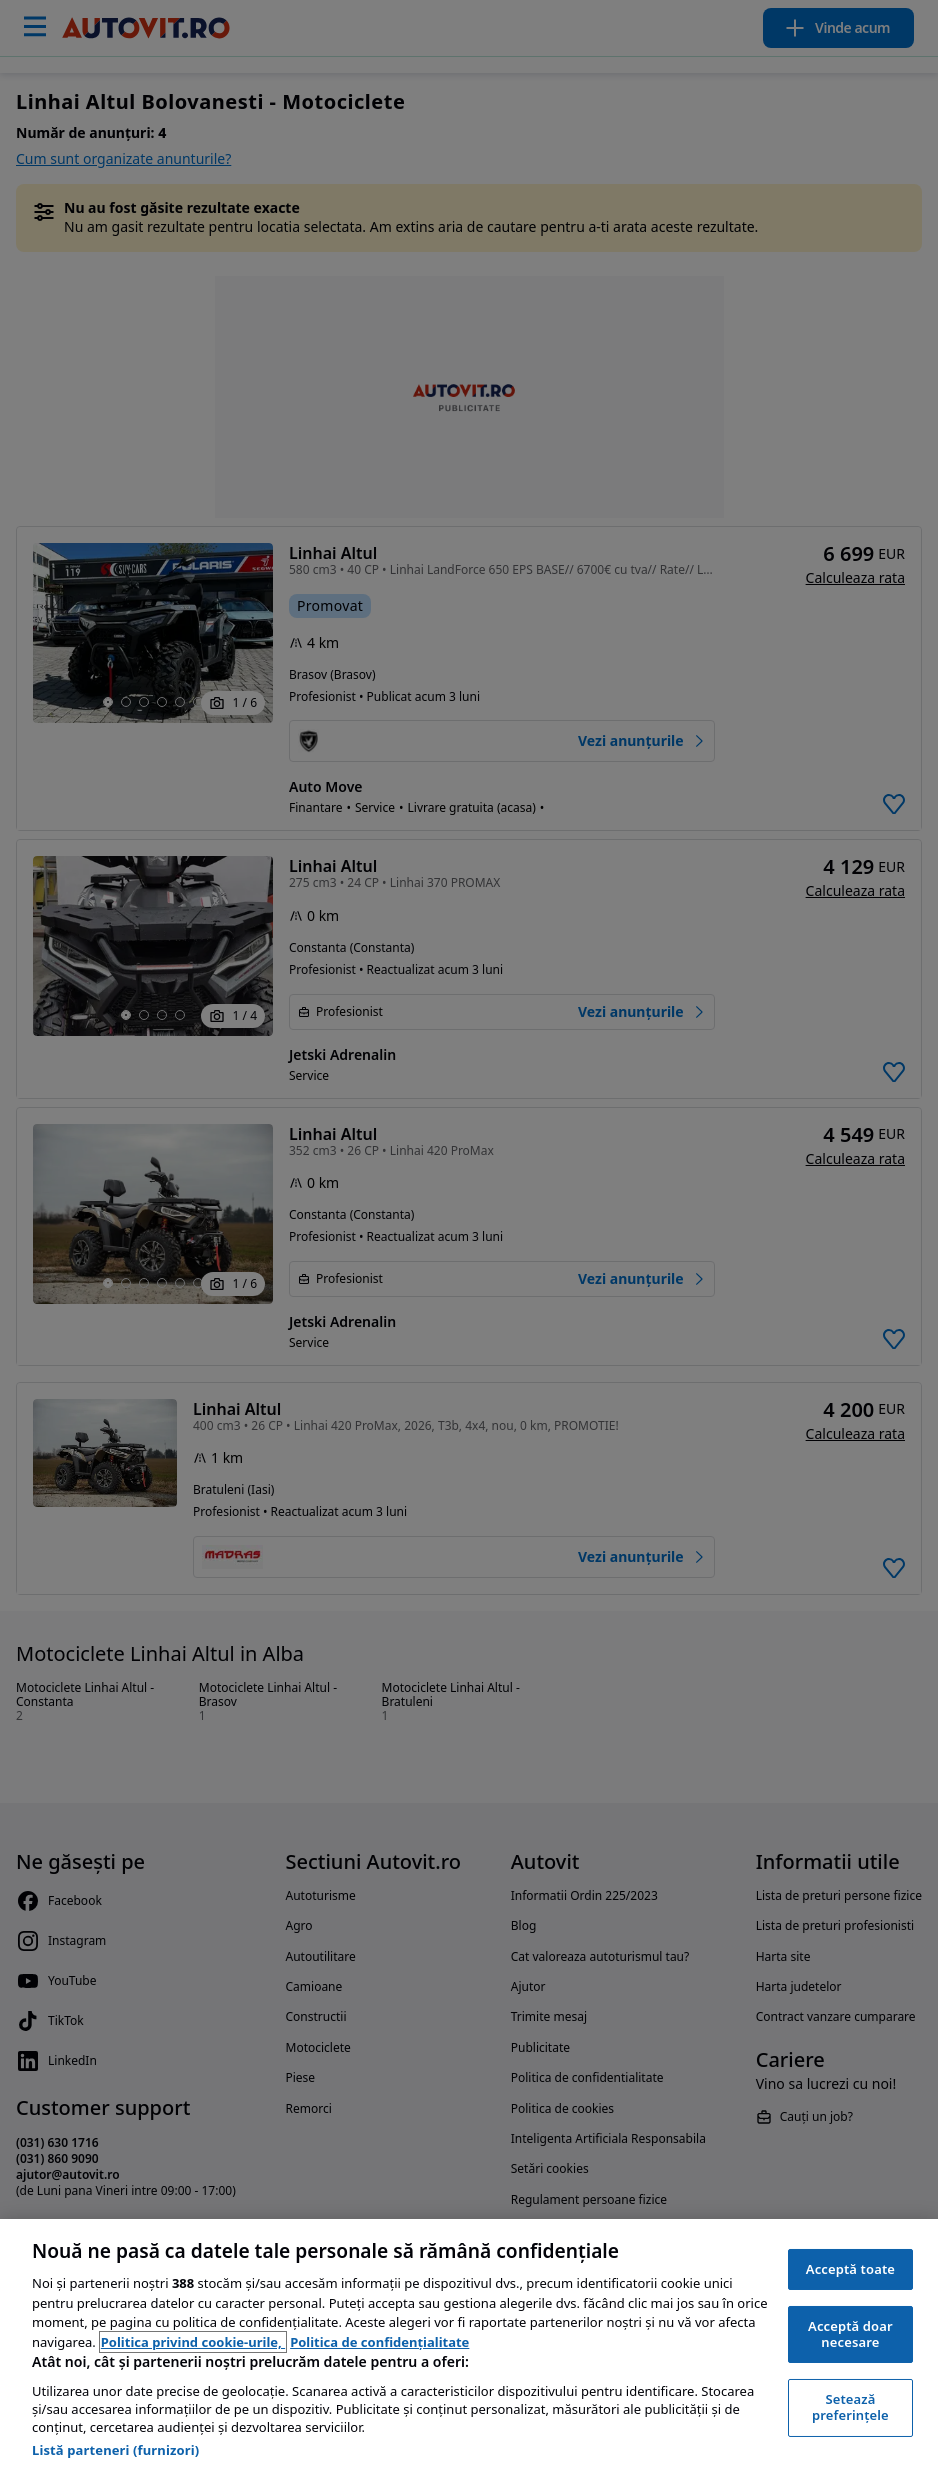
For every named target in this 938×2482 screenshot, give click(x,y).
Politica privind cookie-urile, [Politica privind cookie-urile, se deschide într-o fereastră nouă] (193, 2342)
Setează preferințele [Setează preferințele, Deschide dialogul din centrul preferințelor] (850, 2407)
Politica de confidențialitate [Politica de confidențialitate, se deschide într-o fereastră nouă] (379, 2342)
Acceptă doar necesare (850, 2334)
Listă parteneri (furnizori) (115, 2450)
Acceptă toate (850, 2269)
